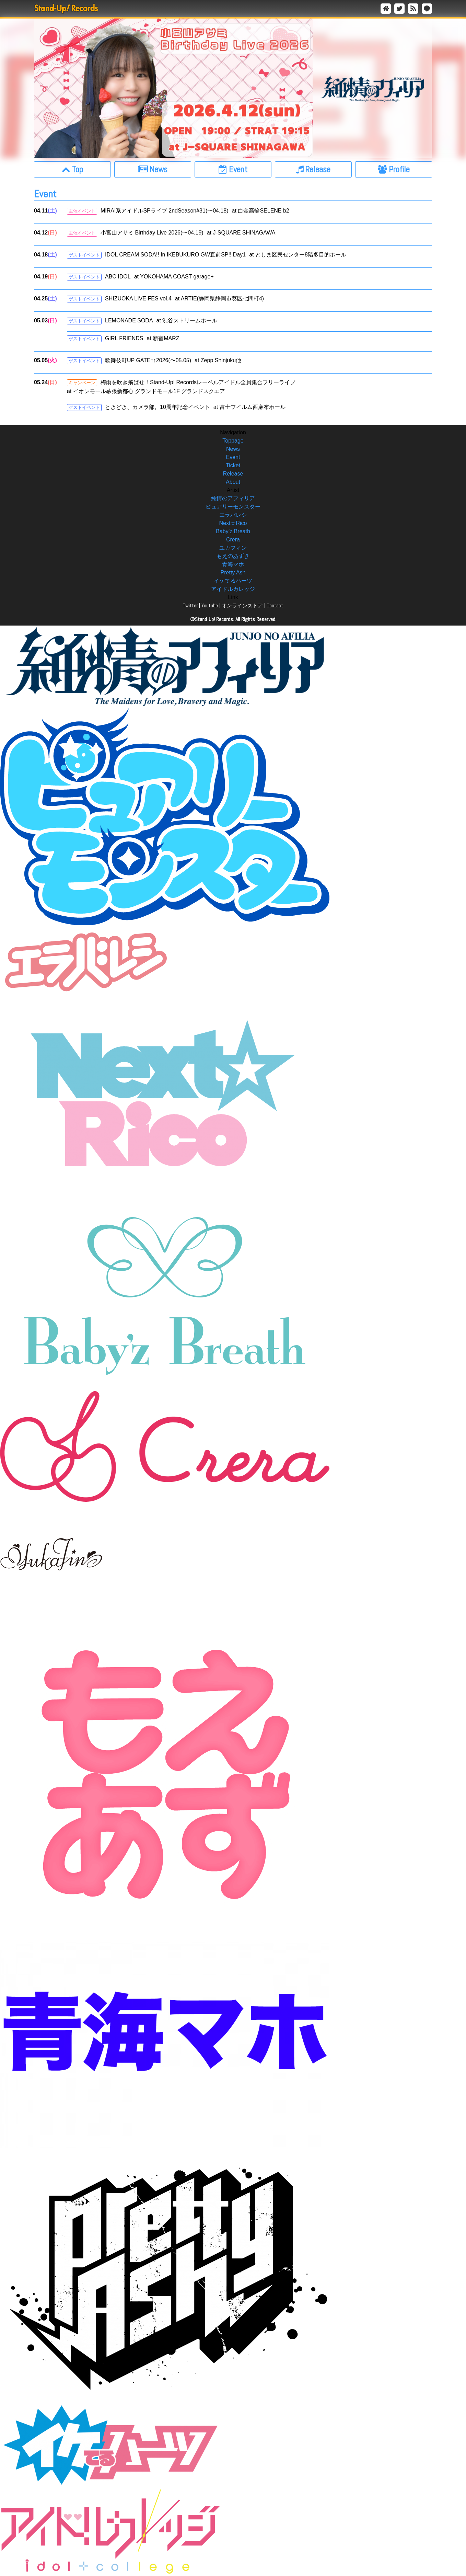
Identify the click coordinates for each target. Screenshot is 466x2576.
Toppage (232, 441)
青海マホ (233, 564)
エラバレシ (233, 515)
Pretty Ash (233, 572)
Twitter (190, 605)
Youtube (209, 605)
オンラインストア (242, 605)
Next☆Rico (233, 523)
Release (233, 474)
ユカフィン (233, 548)
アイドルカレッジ (233, 589)
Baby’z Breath (233, 531)
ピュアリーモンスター (233, 507)
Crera (233, 539)
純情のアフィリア (233, 498)
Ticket (233, 465)
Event (233, 457)
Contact (275, 605)
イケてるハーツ (233, 581)
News (233, 449)
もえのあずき (233, 556)
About (233, 482)
